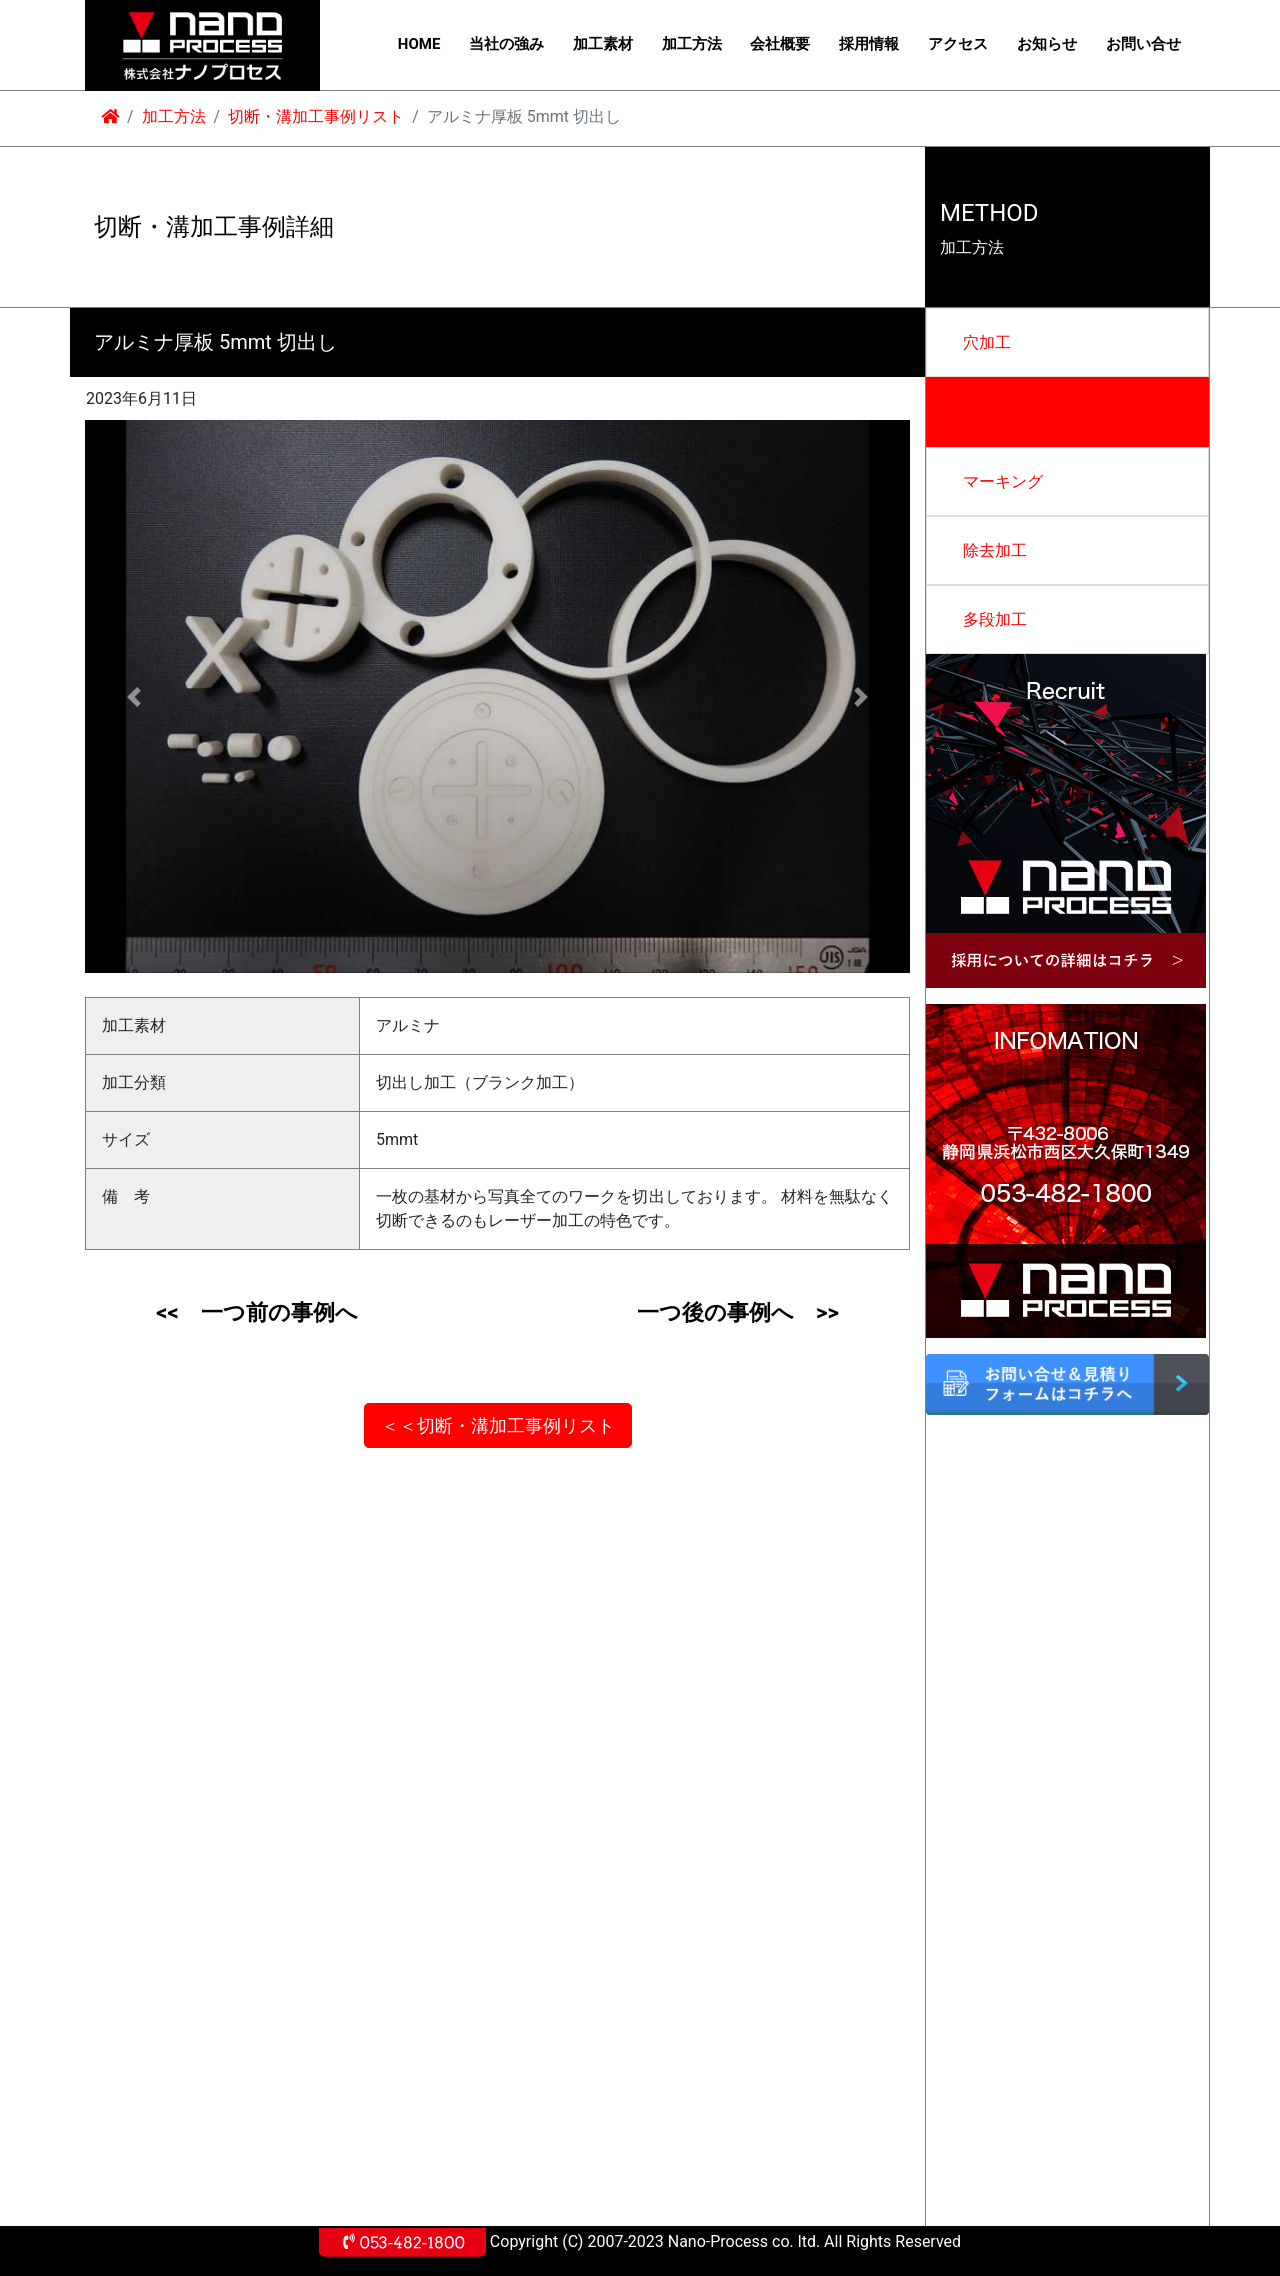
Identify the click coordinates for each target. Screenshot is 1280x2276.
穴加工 (987, 342)
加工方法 (692, 44)
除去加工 (995, 550)
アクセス (958, 44)
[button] (134, 696)
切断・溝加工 (1011, 411)
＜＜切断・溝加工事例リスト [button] (498, 1425)
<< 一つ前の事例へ (256, 1312)
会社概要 (780, 44)
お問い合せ (1143, 44)
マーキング (1003, 481)
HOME (419, 44)
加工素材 (603, 44)
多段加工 (995, 619)
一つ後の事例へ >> (738, 1312)
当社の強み (506, 44)
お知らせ (1047, 44)
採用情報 (869, 44)
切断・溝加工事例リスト (316, 116)
